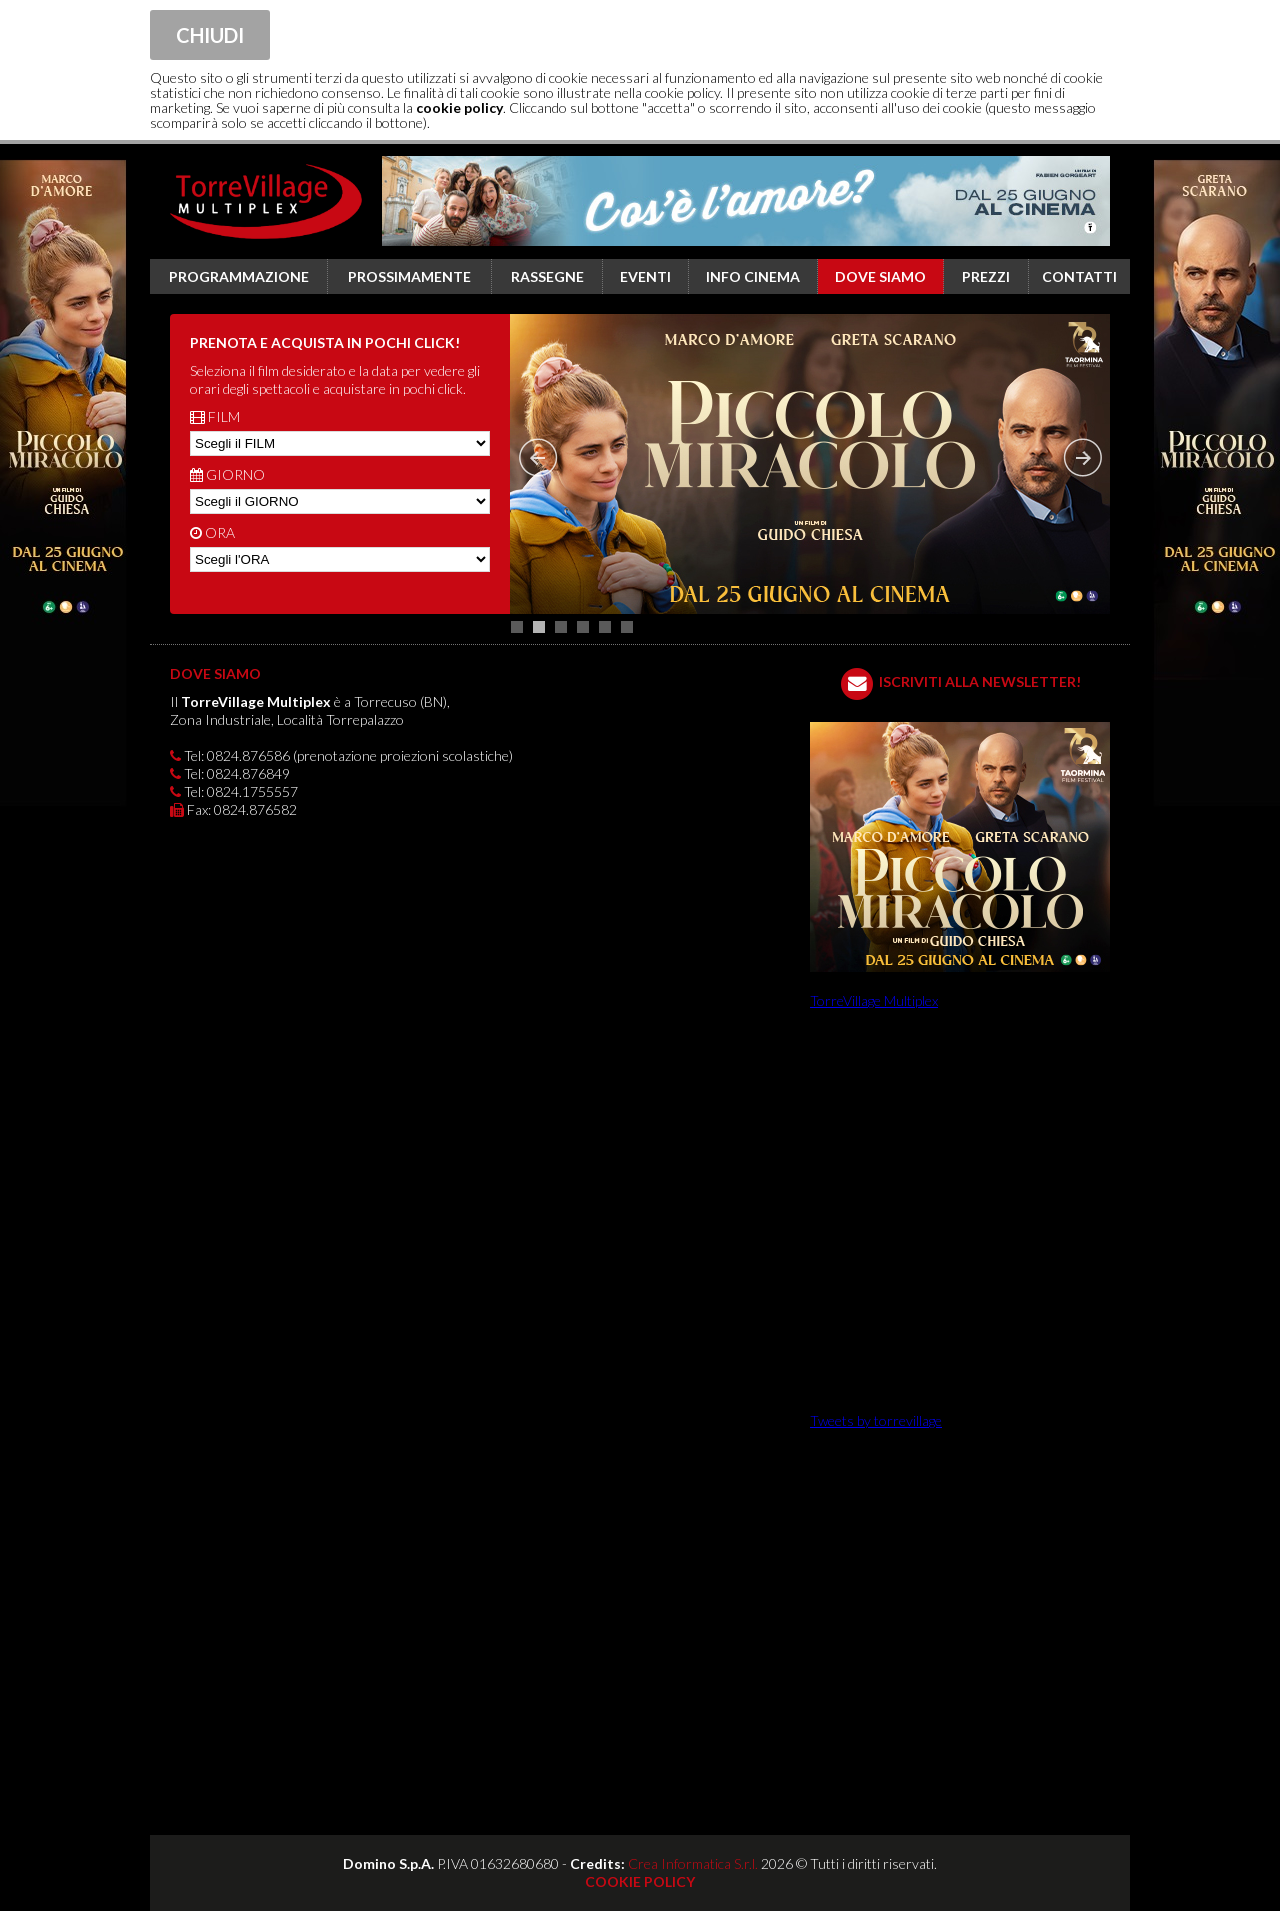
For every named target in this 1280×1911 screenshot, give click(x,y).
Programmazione (239, 276)
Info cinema (753, 276)
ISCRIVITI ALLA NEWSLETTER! (980, 681)
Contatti (1079, 276)
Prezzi (986, 276)
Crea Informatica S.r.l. (693, 1863)
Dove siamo (880, 276)
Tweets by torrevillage (876, 1420)
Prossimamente (409, 276)
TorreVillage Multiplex (874, 1000)
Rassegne (547, 276)
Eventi (645, 276)
